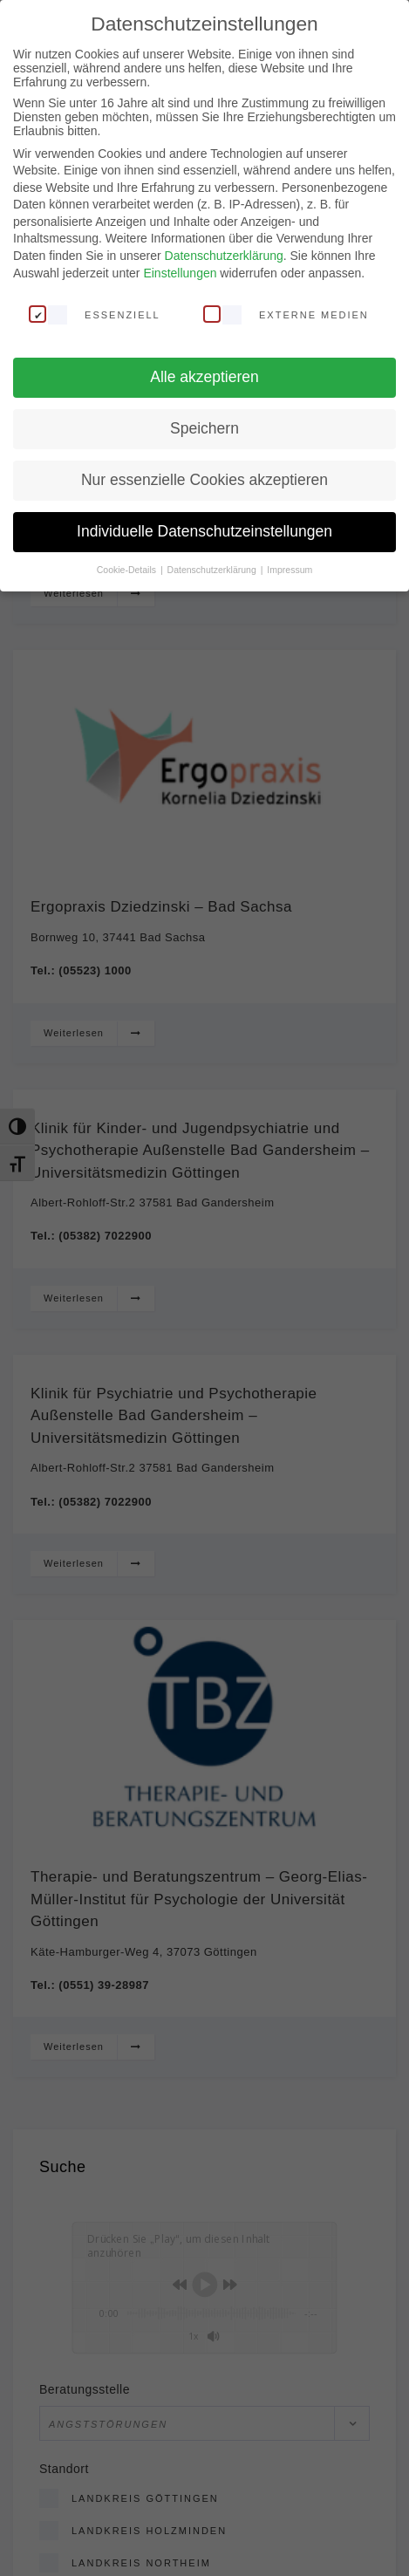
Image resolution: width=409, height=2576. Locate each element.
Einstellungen (179, 272)
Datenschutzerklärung (224, 256)
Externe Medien (286, 313)
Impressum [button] (289, 569)
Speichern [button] (204, 428)
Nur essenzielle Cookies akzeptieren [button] (204, 480)
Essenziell (94, 313)
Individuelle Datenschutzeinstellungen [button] (204, 531)
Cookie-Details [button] (128, 569)
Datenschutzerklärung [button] (213, 569)
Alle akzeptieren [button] (204, 377)
